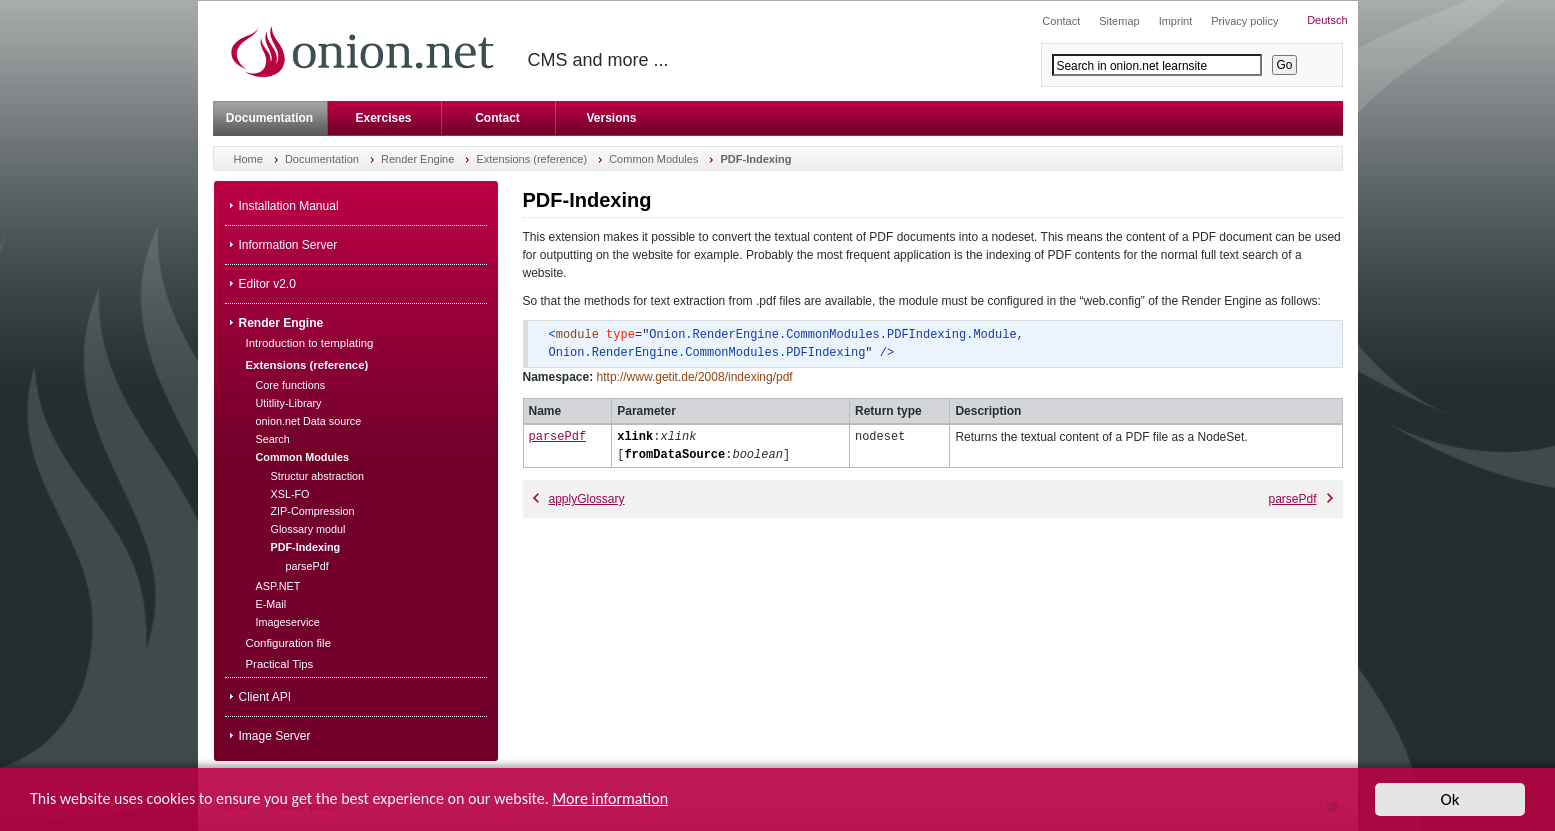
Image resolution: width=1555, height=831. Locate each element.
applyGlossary (579, 499)
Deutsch (1327, 20)
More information (610, 800)
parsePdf (558, 436)
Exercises (383, 118)
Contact (497, 118)
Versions (611, 118)
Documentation (269, 118)
